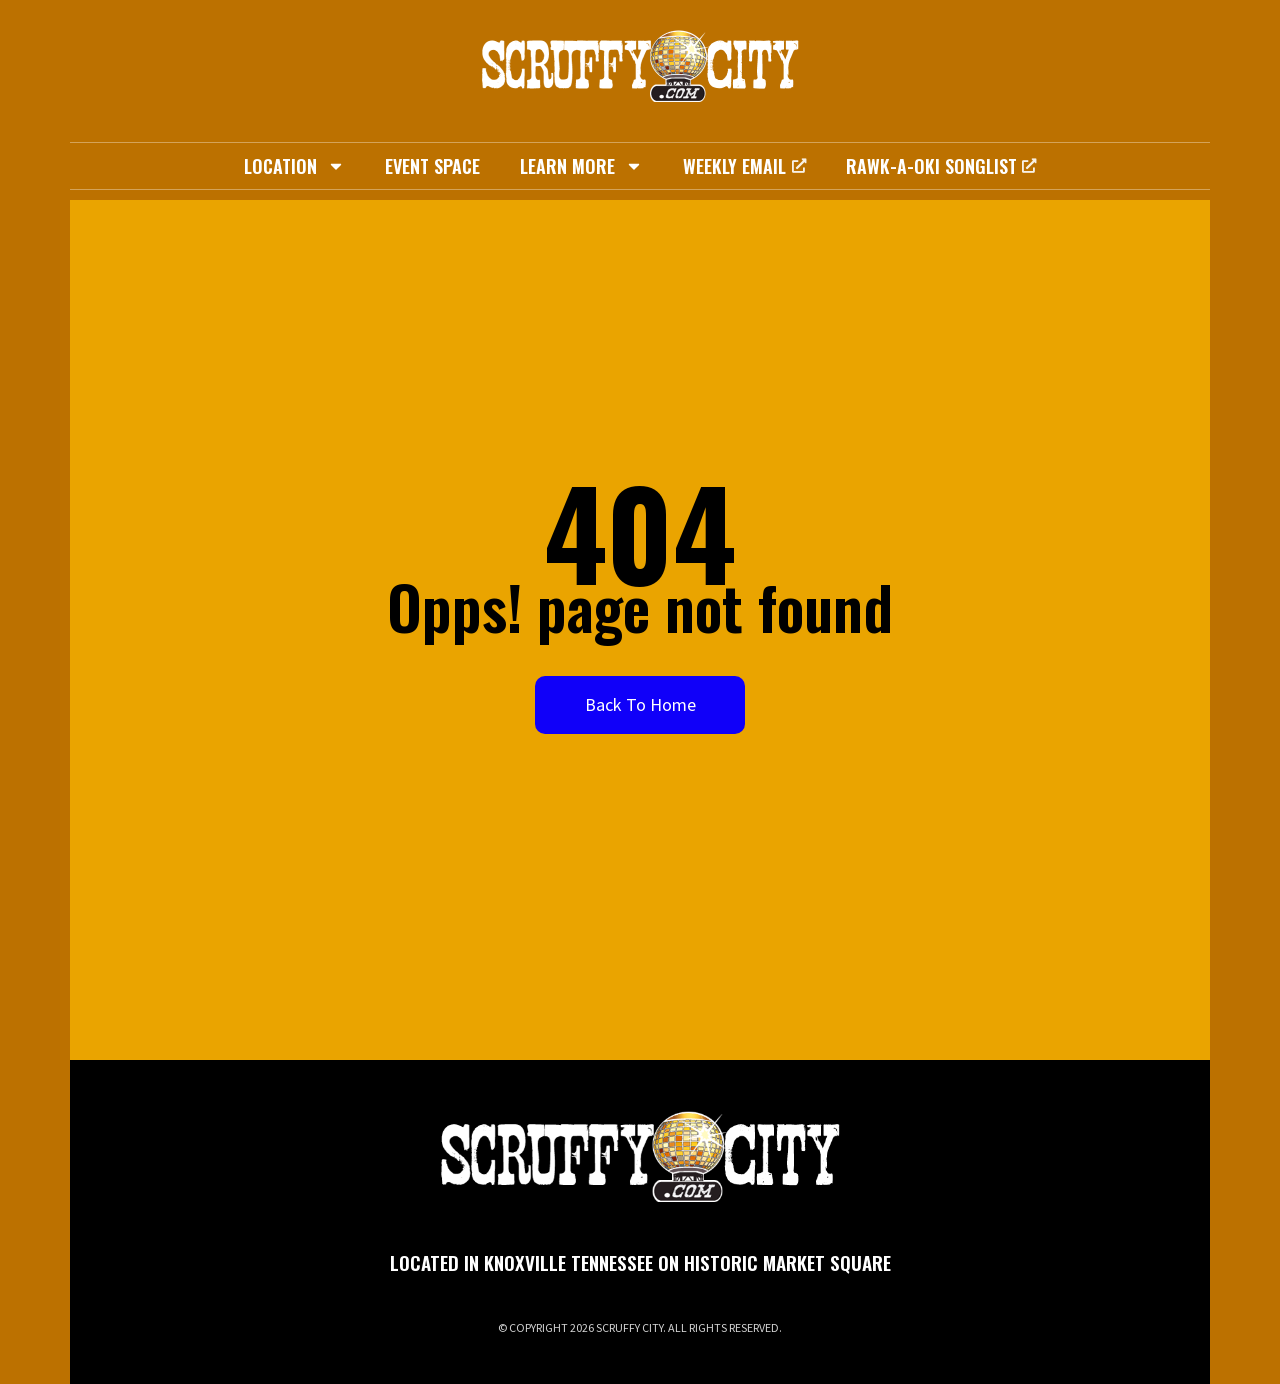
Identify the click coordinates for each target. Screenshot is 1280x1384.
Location (294, 166)
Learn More (581, 166)
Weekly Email (744, 166)
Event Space (432, 166)
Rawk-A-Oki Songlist (941, 166)
